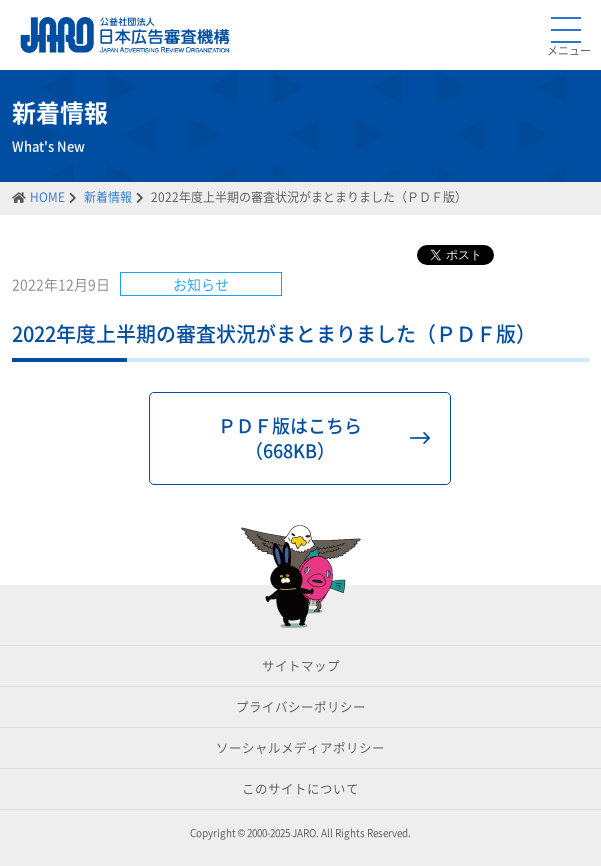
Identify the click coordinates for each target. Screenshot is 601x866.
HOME (47, 197)
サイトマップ (301, 665)
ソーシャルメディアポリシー (300, 747)
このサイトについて (300, 788)
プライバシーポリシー (301, 706)
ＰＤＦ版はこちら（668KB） (290, 438)
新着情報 (108, 197)
